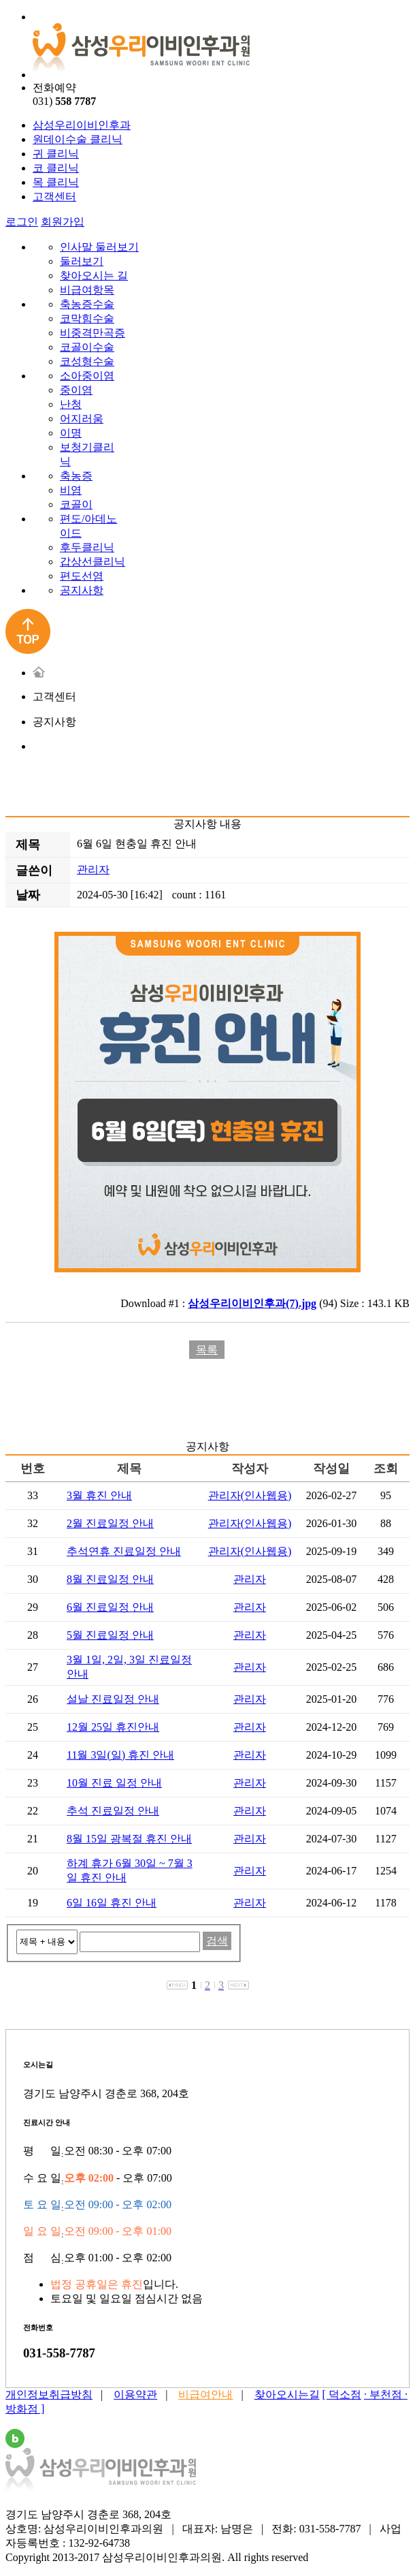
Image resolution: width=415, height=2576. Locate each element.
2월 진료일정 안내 (110, 1523)
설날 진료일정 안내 (113, 1699)
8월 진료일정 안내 (110, 1579)
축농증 (76, 476)
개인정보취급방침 (49, 2394)
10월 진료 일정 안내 (114, 1783)
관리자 (93, 869)
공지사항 (81, 590)
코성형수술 (87, 361)
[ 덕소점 (341, 2394)
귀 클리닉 (56, 153)
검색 (217, 1941)
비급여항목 (87, 290)
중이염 (76, 390)
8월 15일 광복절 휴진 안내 (129, 1838)
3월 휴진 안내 (99, 1495)
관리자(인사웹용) (250, 1495)
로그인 (21, 221)
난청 (71, 404)
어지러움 (81, 418)
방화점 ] (24, 2409)
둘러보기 (81, 261)
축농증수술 (87, 304)
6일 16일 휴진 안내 (111, 1903)
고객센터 (54, 196)
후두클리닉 (87, 547)
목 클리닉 (56, 182)
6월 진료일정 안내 (110, 1607)
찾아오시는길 (287, 2394)
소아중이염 (87, 375)
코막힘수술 (87, 318)
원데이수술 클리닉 (77, 139)
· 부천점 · (386, 2394)
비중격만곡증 (92, 333)
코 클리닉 (56, 168)
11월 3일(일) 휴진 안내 (120, 1755)
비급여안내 (205, 2394)
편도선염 (81, 576)
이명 (71, 433)
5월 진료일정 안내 (110, 1635)
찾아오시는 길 (94, 275)
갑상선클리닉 (92, 561)
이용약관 (135, 2394)
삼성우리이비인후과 (82, 125)
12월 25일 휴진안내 (113, 1727)
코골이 (76, 504)
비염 (71, 490)
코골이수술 (87, 347)
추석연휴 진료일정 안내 (124, 1551)
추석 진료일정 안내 (113, 1811)
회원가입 (62, 221)
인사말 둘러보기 (99, 247)
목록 (207, 1349)
